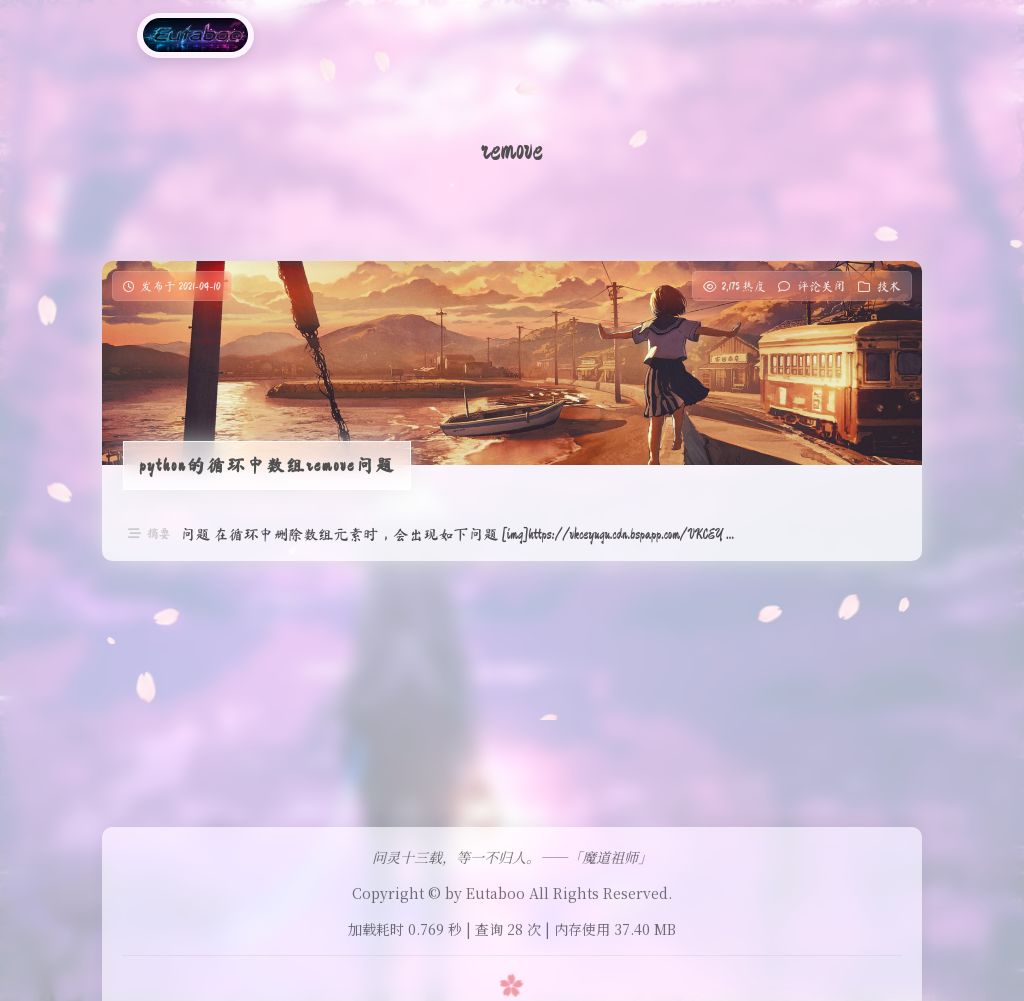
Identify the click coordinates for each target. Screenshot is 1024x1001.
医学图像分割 (553, 34)
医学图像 (452, 34)
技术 (889, 286)
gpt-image (661, 34)
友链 (741, 34)
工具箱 (374, 34)
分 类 (309, 34)
